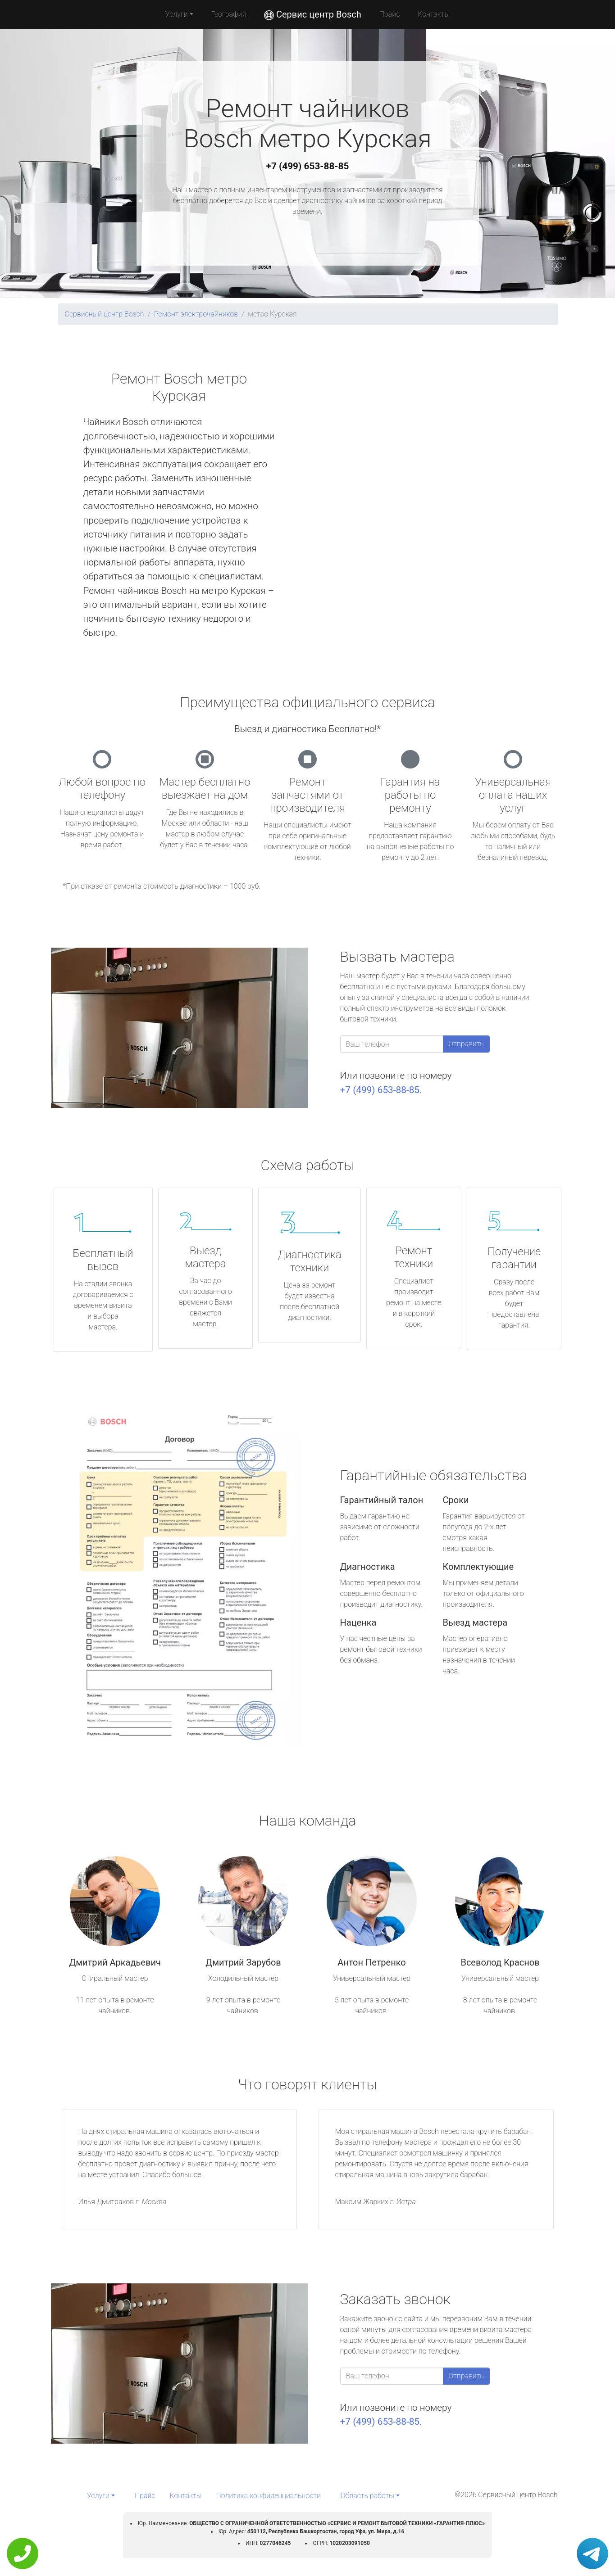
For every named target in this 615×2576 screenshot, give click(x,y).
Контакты (434, 14)
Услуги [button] (176, 14)
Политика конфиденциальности (268, 2495)
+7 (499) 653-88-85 (307, 166)
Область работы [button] (367, 2495)
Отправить (466, 1043)
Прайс (389, 14)
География (228, 14)
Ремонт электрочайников (196, 314)
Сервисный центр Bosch (104, 314)
